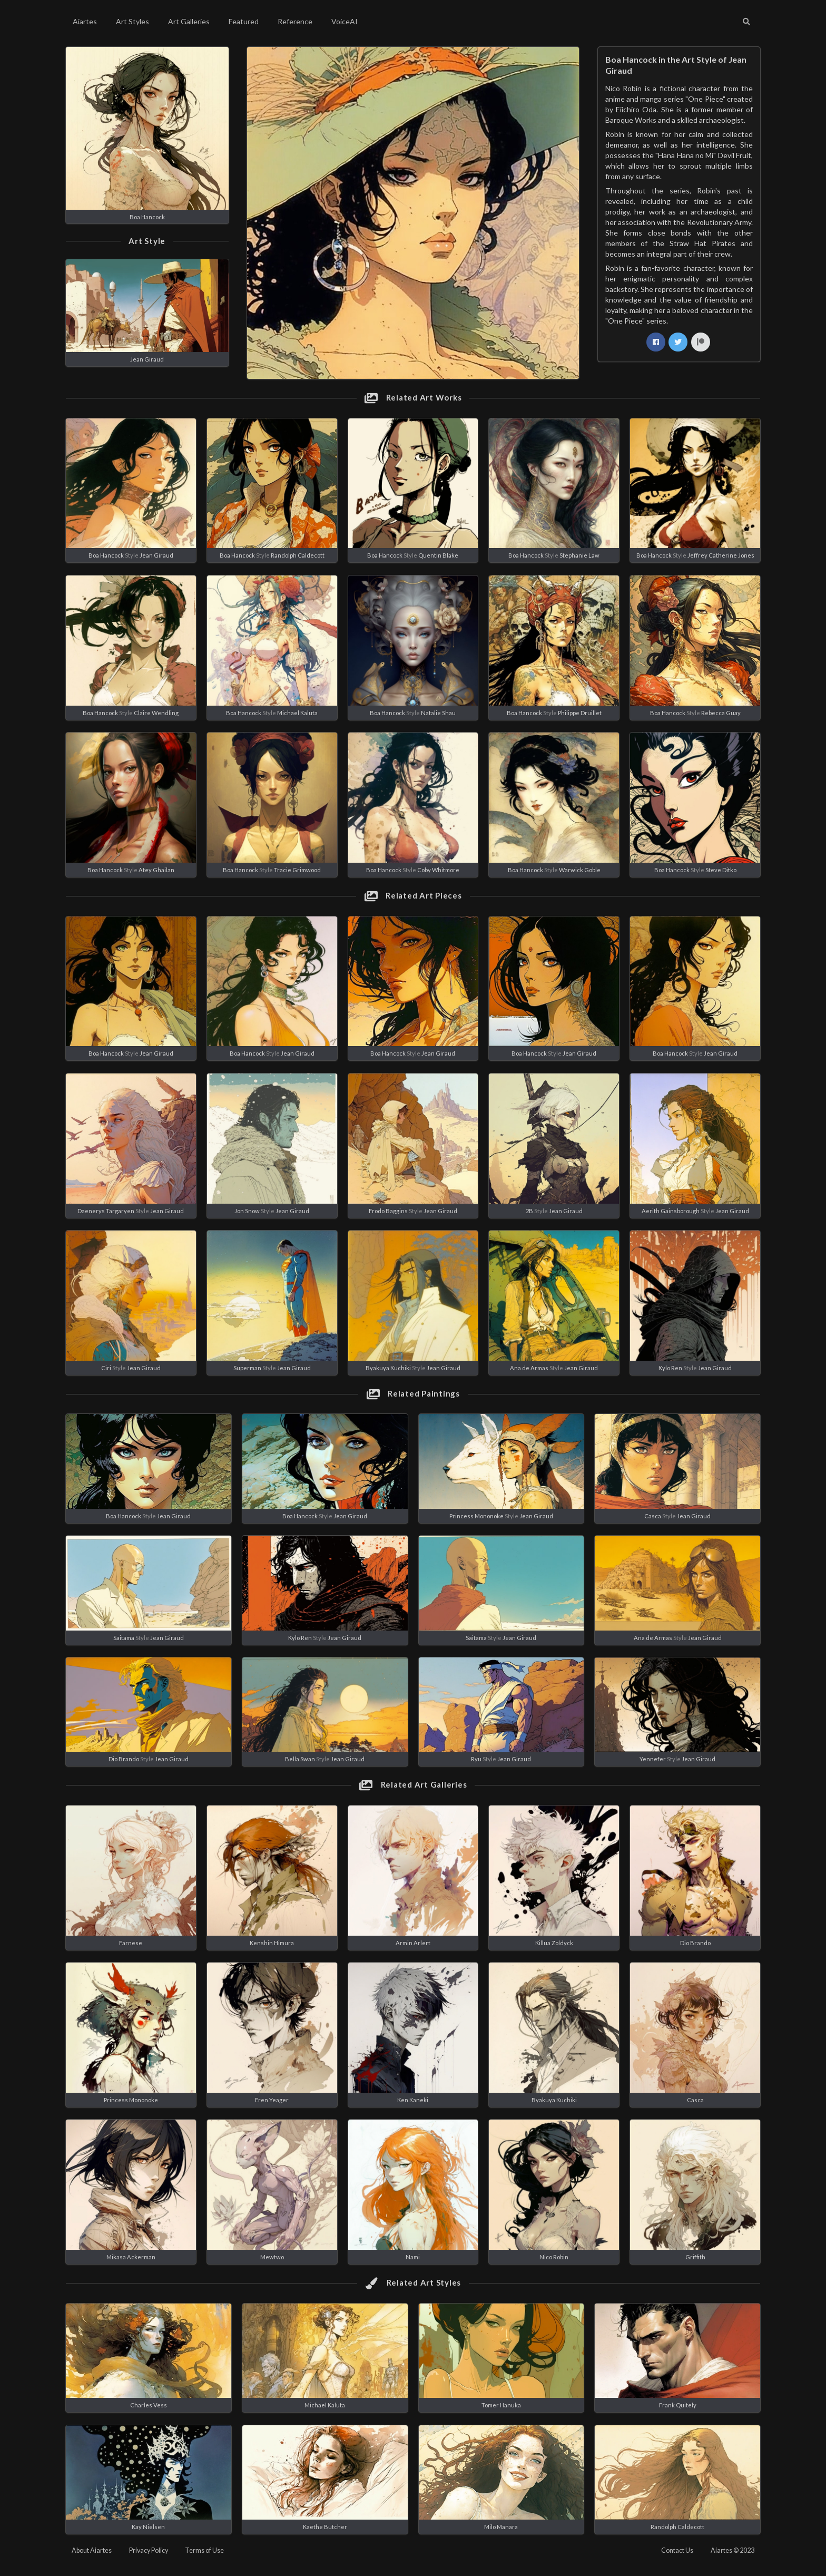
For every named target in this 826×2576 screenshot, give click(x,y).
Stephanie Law (579, 555)
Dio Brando (124, 1758)
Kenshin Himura (272, 1942)
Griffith (695, 2256)
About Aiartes (92, 2550)
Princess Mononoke (476, 1516)
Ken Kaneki (412, 2099)
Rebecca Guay (721, 712)
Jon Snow (247, 1210)
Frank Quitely (677, 2405)
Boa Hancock (147, 216)
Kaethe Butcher (325, 2526)
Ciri (106, 1367)
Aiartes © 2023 (732, 2550)
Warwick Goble (580, 869)
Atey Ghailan (156, 869)
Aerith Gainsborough (671, 1210)
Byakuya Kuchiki (388, 1367)
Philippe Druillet (580, 712)
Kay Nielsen (148, 2526)
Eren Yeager (272, 2099)
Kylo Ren (670, 1367)
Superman (247, 1367)
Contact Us (677, 2550)
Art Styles (132, 21)
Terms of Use (204, 2550)
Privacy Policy (148, 2550)
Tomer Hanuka (501, 2405)
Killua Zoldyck (554, 1942)
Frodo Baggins (388, 1210)
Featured (244, 21)
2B (529, 1210)
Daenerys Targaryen (105, 1210)
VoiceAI (344, 21)
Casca (652, 1516)
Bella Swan (300, 1758)
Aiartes (85, 21)
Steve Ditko (720, 869)
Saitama (123, 1637)
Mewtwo (272, 2256)
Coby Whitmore (438, 869)
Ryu (476, 1758)
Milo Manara (501, 2526)
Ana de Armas (529, 1367)
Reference (295, 21)
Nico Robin (553, 2256)
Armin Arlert (413, 1942)
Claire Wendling (156, 712)
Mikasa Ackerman (130, 2256)
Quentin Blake (438, 555)
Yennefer (653, 1758)
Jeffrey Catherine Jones (720, 555)
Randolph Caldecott (297, 555)
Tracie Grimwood (297, 869)
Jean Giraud (147, 359)
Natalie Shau (438, 712)
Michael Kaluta (297, 712)
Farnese (130, 1942)
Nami (413, 2256)
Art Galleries (189, 21)
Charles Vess (148, 2405)
